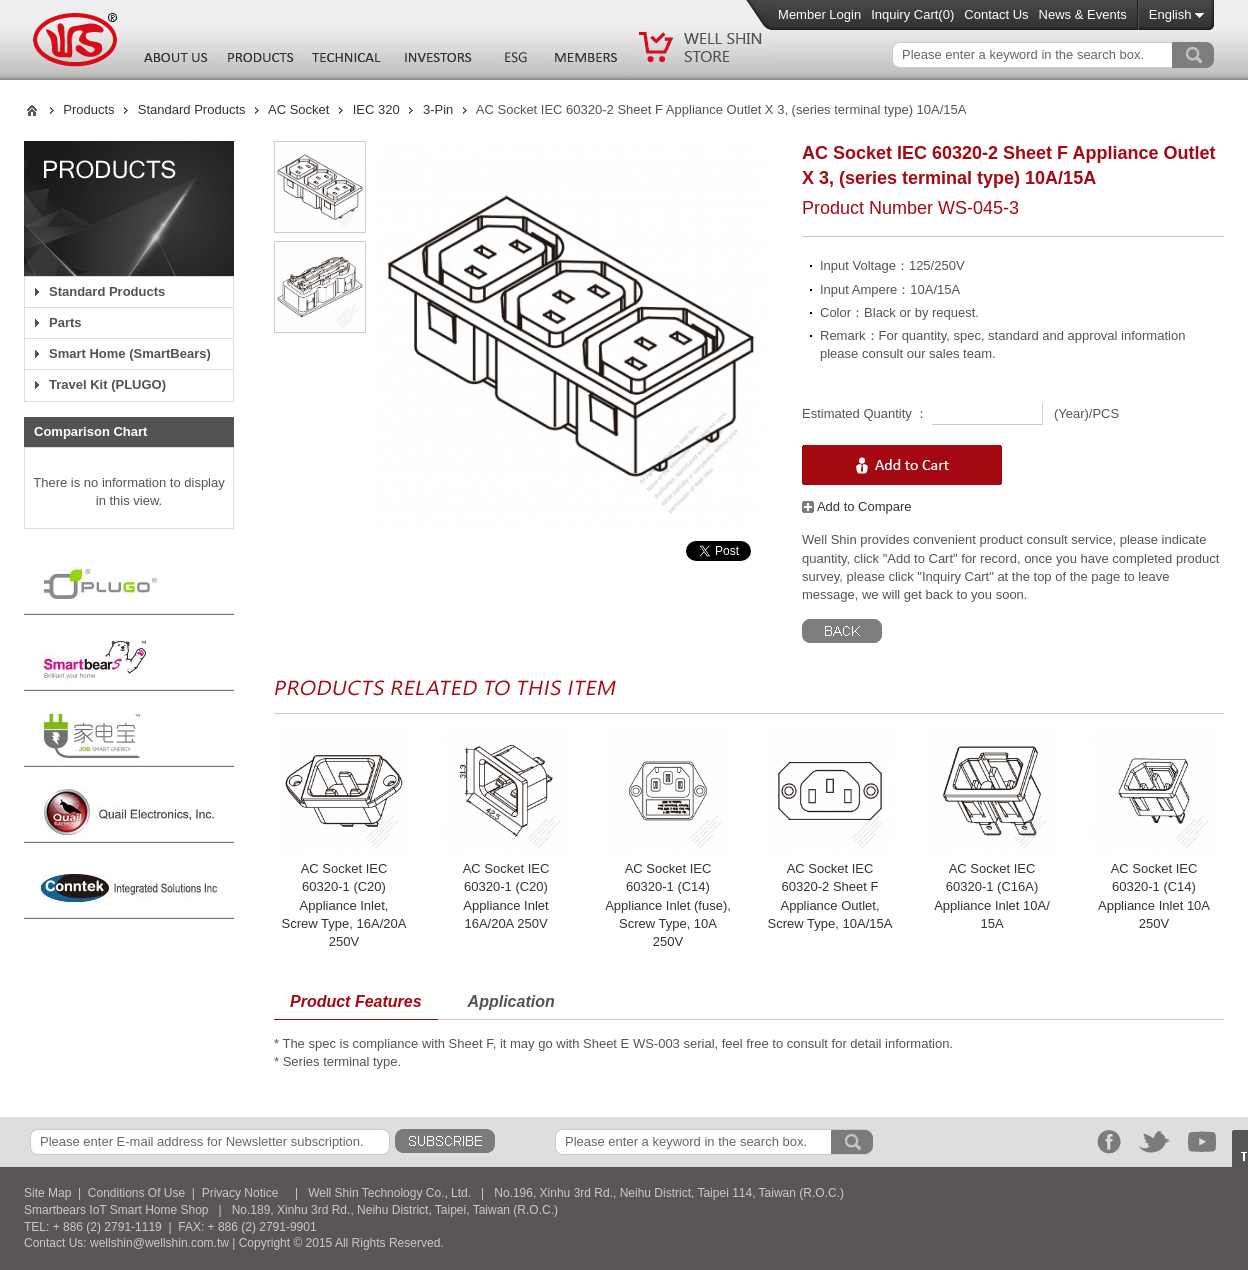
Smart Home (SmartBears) (130, 353)
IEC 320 (376, 109)
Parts (65, 322)
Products (88, 109)
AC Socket (298, 109)
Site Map (47, 1193)
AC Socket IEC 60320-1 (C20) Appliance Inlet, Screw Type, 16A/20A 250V (344, 905)
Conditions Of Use (136, 1193)
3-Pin (438, 109)
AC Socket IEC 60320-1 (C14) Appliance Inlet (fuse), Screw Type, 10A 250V (668, 905)
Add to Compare (857, 506)
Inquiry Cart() (912, 14)
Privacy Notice (240, 1193)
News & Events (1083, 14)
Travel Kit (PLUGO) (107, 384)
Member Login (819, 14)
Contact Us (996, 14)
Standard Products (192, 109)
